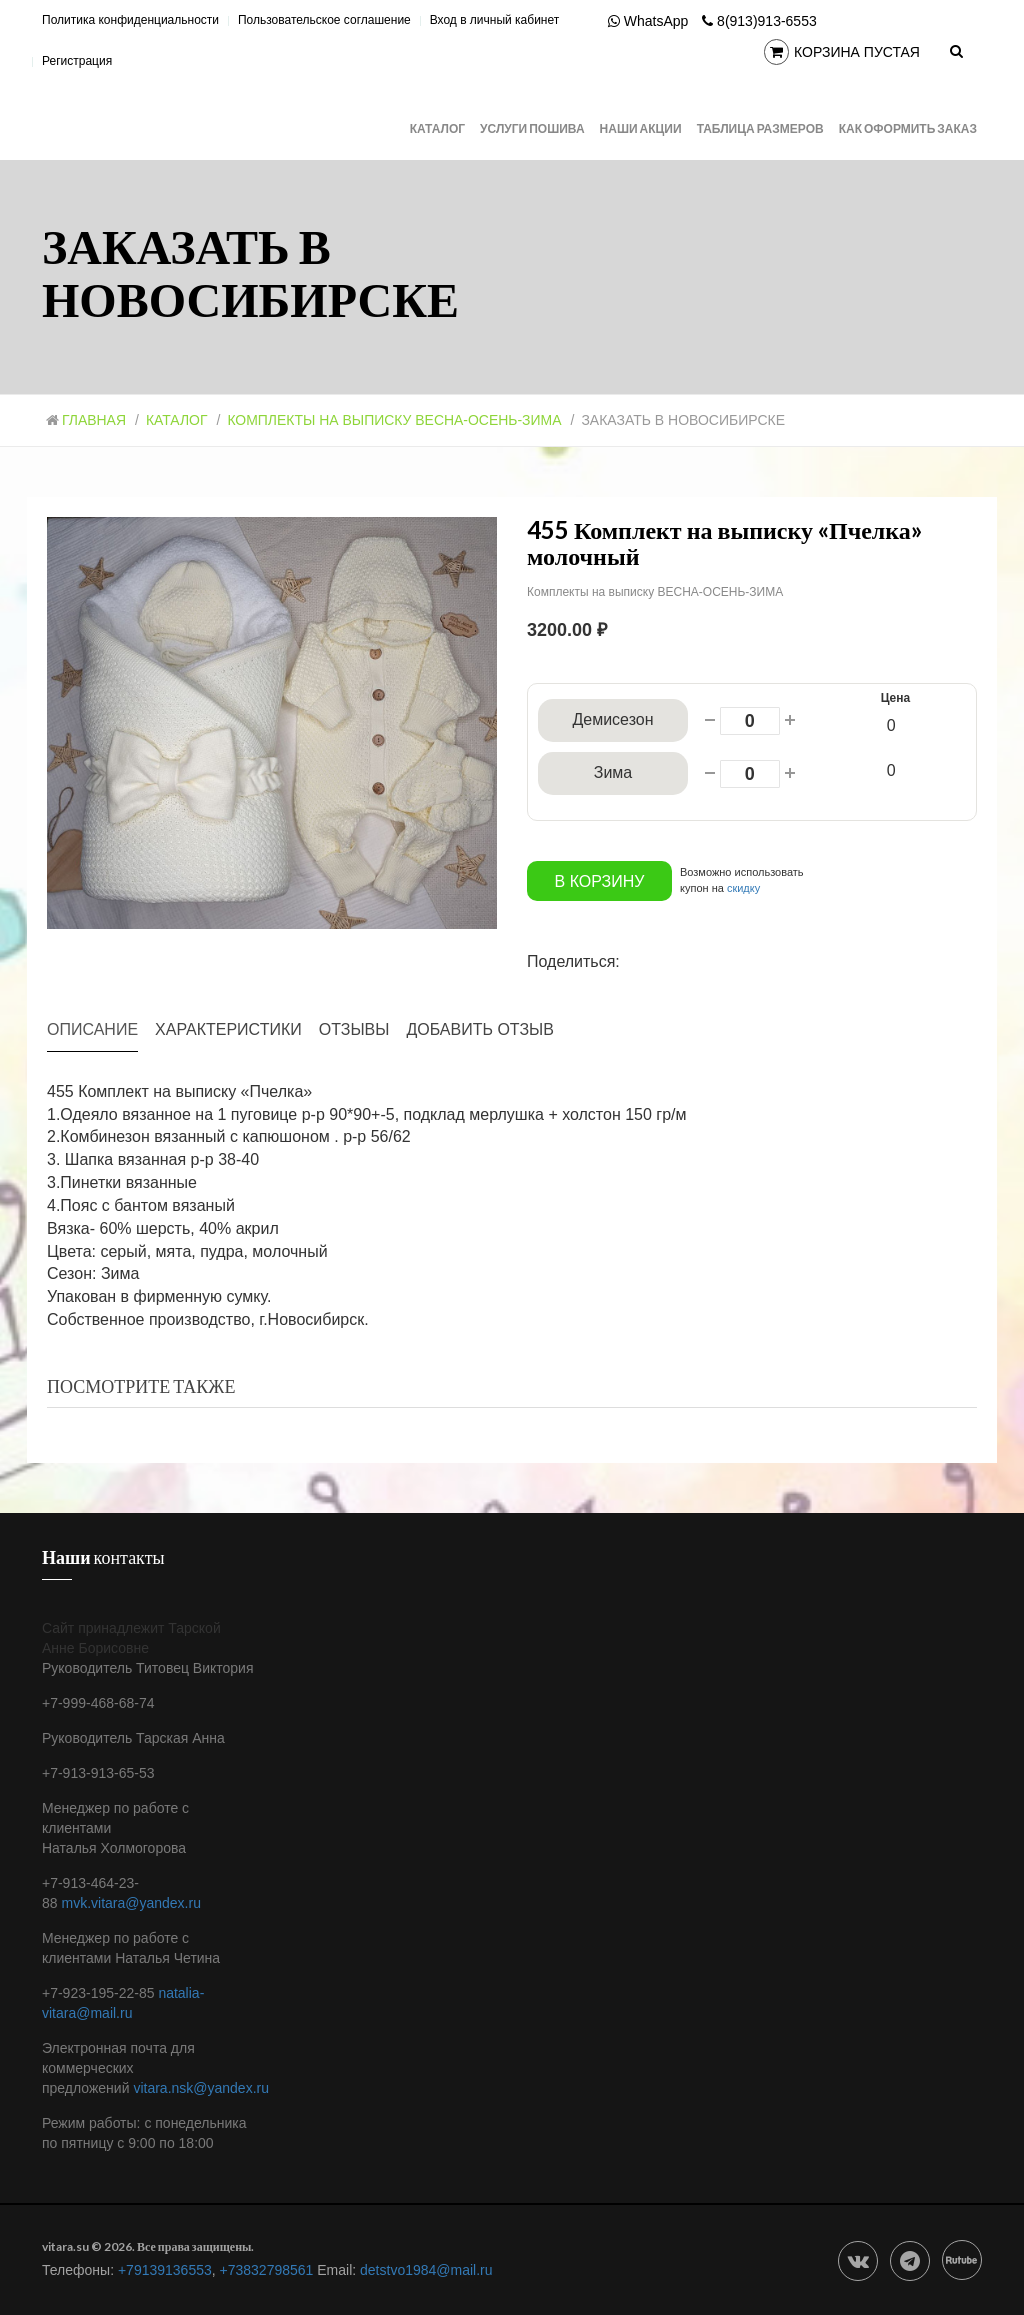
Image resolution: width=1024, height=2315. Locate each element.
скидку (743, 887)
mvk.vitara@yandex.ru (130, 1902)
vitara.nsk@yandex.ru (201, 2087)
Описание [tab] (92, 1028)
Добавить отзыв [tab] (480, 1028)
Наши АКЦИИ (641, 128)
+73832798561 (267, 2269)
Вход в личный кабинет (495, 20)
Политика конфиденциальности (130, 20)
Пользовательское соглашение (324, 20)
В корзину (600, 880)
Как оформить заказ (908, 128)
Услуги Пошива (532, 128)
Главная (86, 420)
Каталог (437, 128)
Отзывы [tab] (354, 1028)
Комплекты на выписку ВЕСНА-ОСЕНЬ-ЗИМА (395, 420)
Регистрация (77, 61)
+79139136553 (165, 2269)
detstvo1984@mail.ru (426, 2269)
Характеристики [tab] (228, 1028)
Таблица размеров (760, 128)
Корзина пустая (842, 53)
